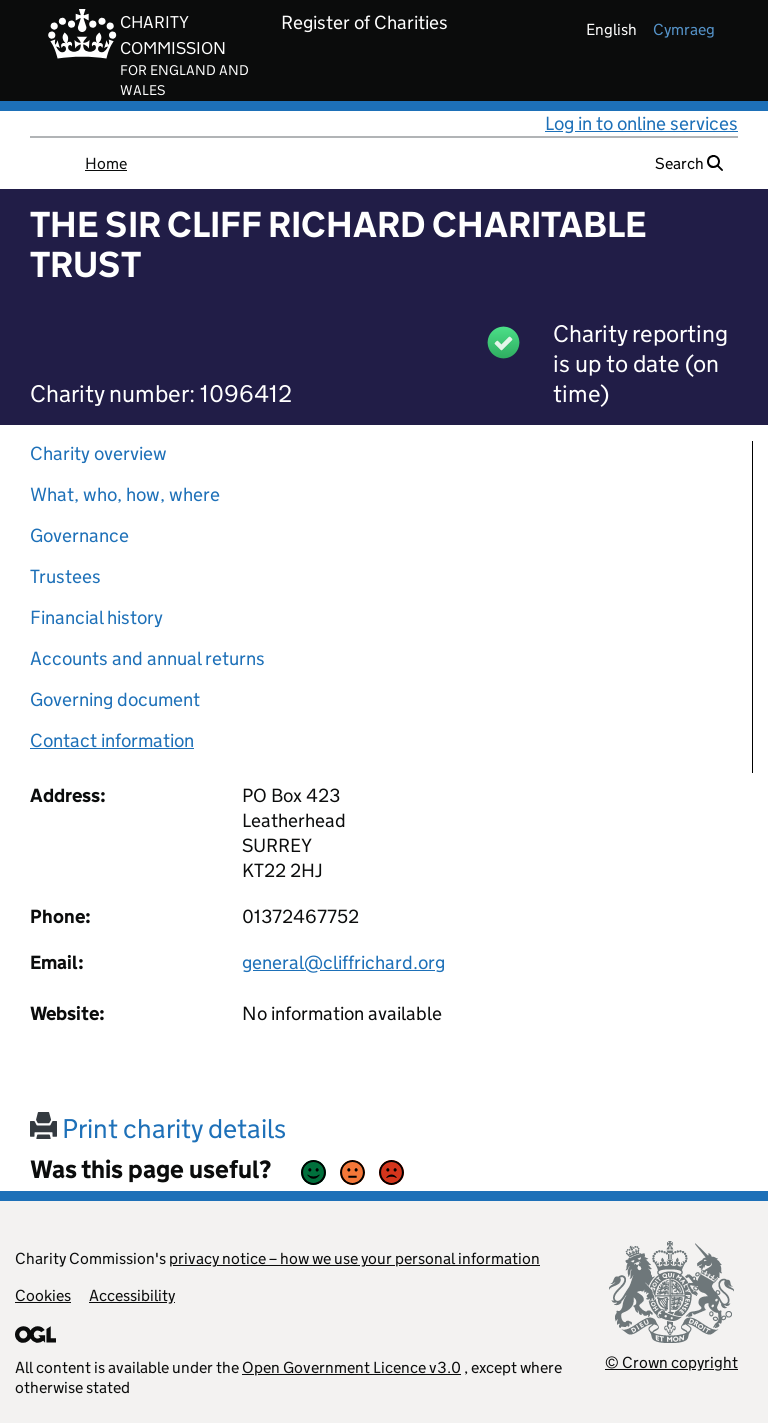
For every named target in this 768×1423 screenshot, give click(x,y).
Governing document (115, 699)
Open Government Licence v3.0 (351, 1367)
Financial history (96, 617)
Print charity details (158, 1128)
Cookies (43, 1295)
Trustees (65, 576)
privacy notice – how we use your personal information (354, 1258)
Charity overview (98, 453)
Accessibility (132, 1295)
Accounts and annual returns (147, 658)
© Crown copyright (671, 1362)
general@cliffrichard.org (343, 962)
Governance (79, 535)
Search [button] (689, 163)
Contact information (112, 740)
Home (106, 163)
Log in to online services (641, 123)
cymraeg (684, 29)
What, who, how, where (125, 494)
